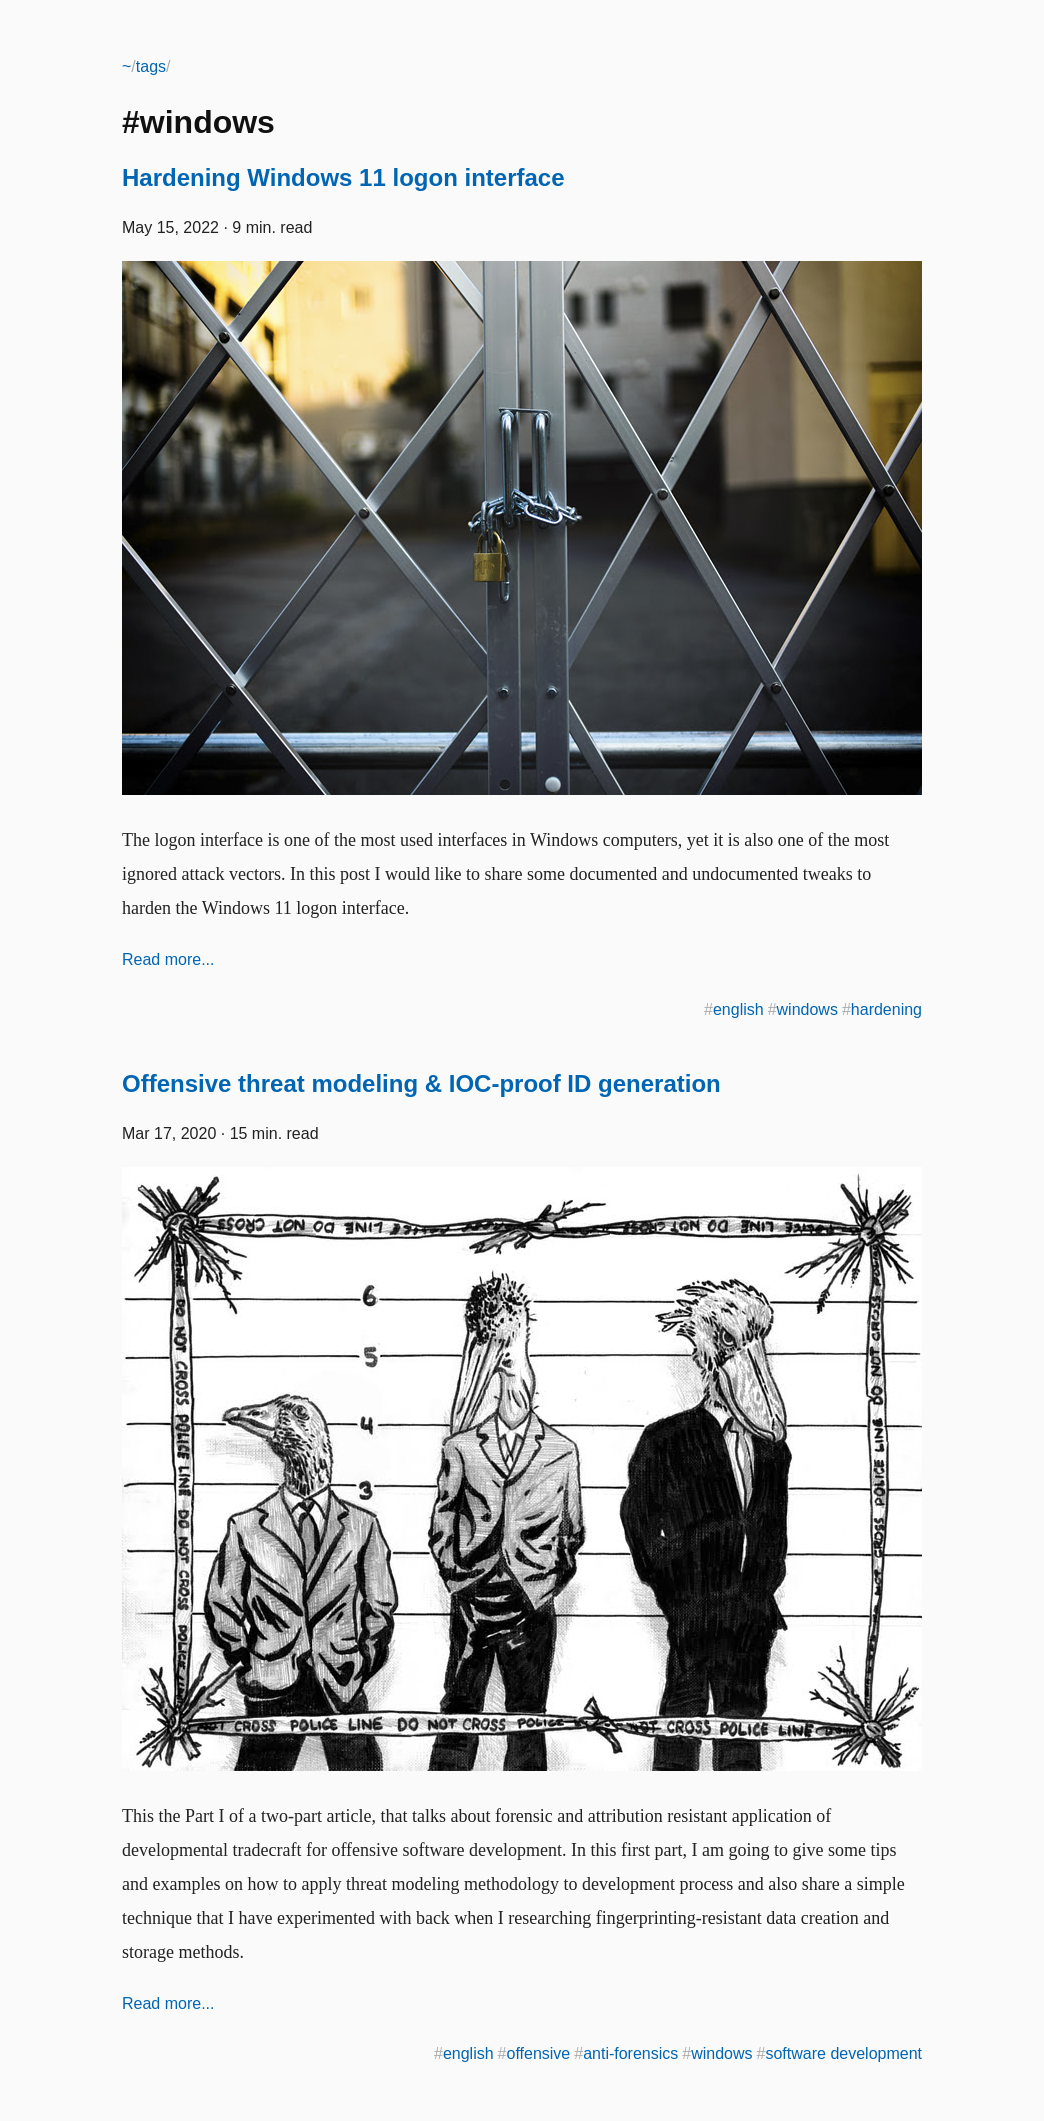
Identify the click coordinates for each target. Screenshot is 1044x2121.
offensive (538, 2053)
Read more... (168, 959)
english (738, 1009)
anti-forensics (630, 2053)
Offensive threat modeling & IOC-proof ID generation (421, 1083)
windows (807, 1009)
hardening (886, 1009)
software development (843, 2053)
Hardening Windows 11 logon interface (343, 177)
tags (151, 66)
